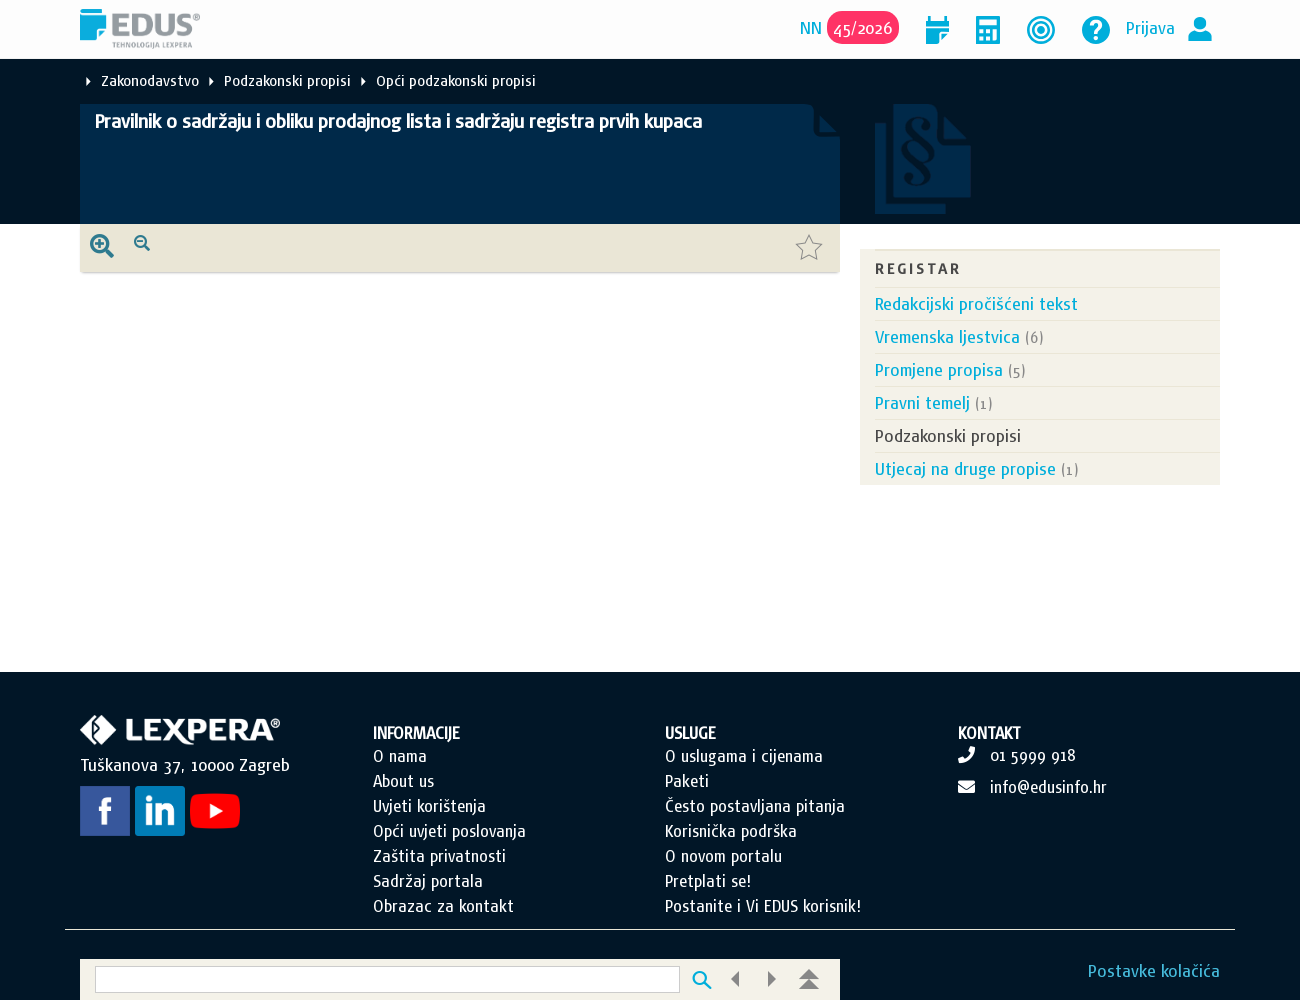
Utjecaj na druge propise (965, 468)
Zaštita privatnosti (439, 856)
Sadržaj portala (428, 881)
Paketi (687, 781)
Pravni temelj (922, 402)
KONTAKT (989, 733)
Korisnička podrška (731, 831)
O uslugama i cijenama (744, 756)
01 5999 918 (1033, 755)
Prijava (1150, 27)
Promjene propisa (939, 369)
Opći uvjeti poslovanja (449, 831)
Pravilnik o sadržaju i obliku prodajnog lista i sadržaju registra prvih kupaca (398, 121)
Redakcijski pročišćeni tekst (976, 303)
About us (403, 781)
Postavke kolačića (1154, 970)
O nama (400, 756)
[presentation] (102, 248)
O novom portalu (723, 856)
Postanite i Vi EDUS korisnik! (763, 906)
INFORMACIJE (416, 733)
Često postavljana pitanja (755, 806)
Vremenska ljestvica (947, 336)
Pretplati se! (708, 881)
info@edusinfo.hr (1048, 787)
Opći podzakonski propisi (456, 80)
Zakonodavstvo (150, 80)
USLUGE (690, 733)
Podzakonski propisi (287, 80)
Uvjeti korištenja (429, 806)
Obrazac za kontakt (443, 906)
